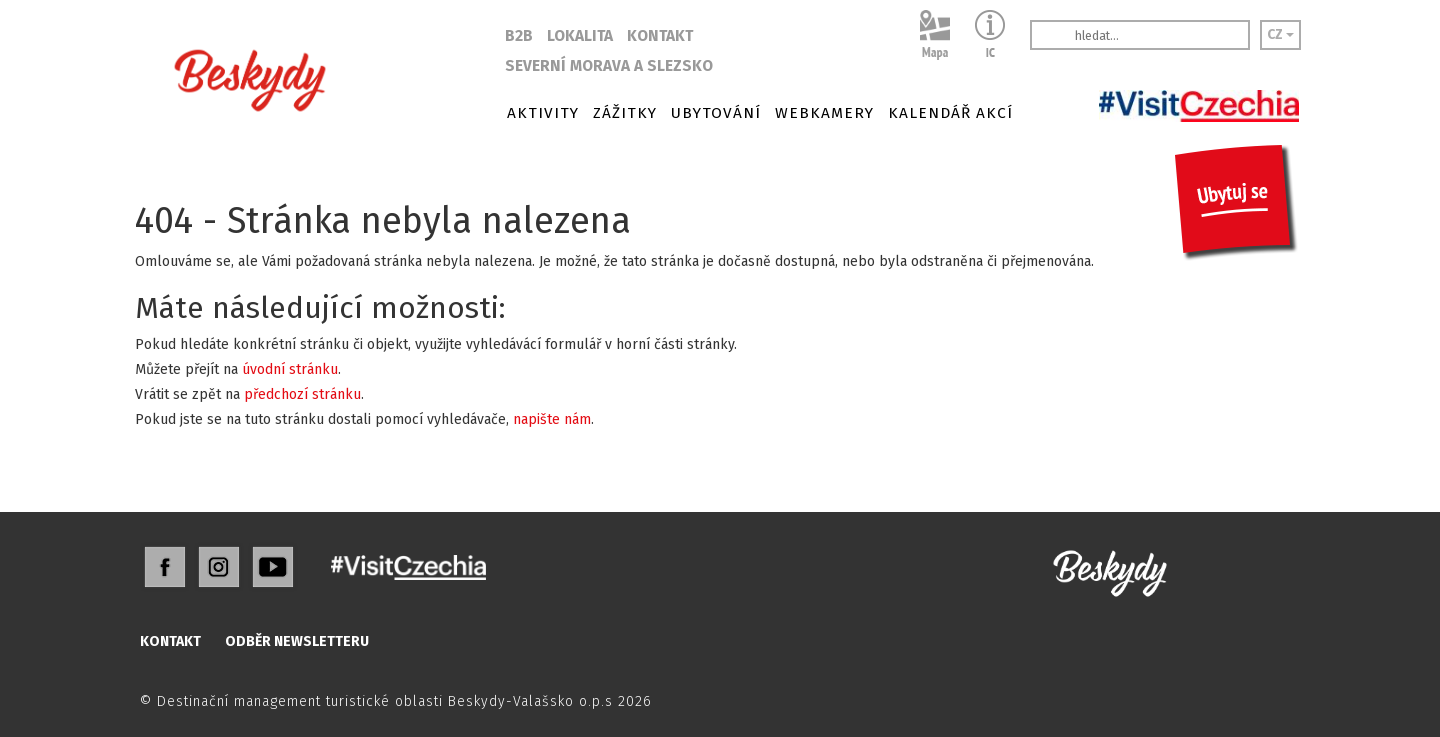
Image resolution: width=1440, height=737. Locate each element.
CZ (1280, 34)
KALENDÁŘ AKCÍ (950, 113)
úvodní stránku (290, 369)
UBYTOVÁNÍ (716, 113)
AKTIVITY (543, 113)
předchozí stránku (302, 394)
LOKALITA (580, 36)
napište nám (552, 419)
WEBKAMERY (824, 113)
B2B (519, 36)
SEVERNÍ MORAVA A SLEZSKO (609, 66)
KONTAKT (660, 36)
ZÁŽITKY (625, 113)
